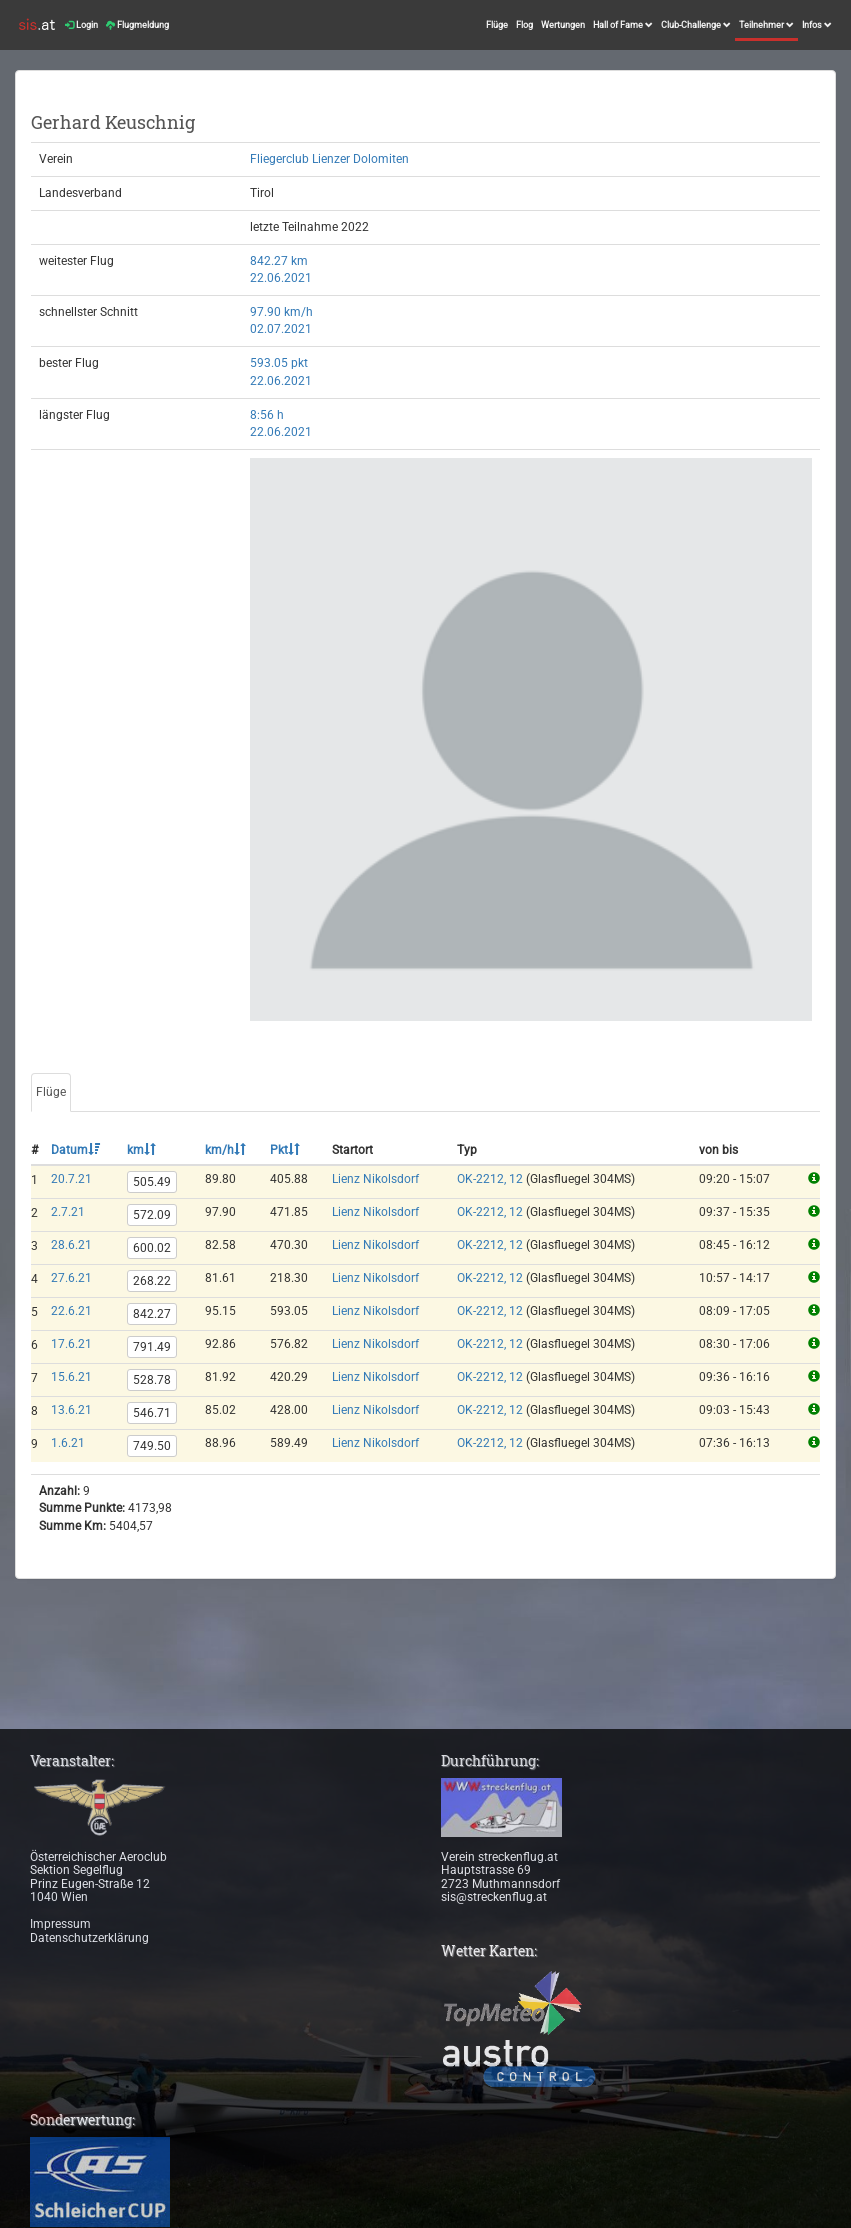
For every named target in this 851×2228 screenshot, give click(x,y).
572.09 (152, 1215)
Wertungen (563, 25)
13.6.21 (71, 1410)
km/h (225, 1150)
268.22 (152, 1281)
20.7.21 (71, 1179)
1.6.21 (68, 1443)
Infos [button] (817, 25)
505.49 (152, 1182)
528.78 (152, 1380)
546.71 (152, 1413)
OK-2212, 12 (490, 1179)
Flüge (497, 25)
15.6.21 (71, 1377)
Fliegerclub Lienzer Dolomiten (329, 159)
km (141, 1150)
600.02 (152, 1248)
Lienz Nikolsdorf (375, 1179)
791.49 (152, 1347)
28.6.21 (71, 1245)
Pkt (285, 1150)
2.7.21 (68, 1212)
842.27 (152, 1314)
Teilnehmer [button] (766, 25)
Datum (75, 1150)
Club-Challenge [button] (696, 25)
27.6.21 (71, 1278)
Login (81, 25)
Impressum (60, 1924)
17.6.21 (71, 1344)
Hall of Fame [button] (623, 25)
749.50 (152, 1446)
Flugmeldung (137, 25)
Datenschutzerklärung (89, 1938)
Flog (524, 25)
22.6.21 (71, 1311)
